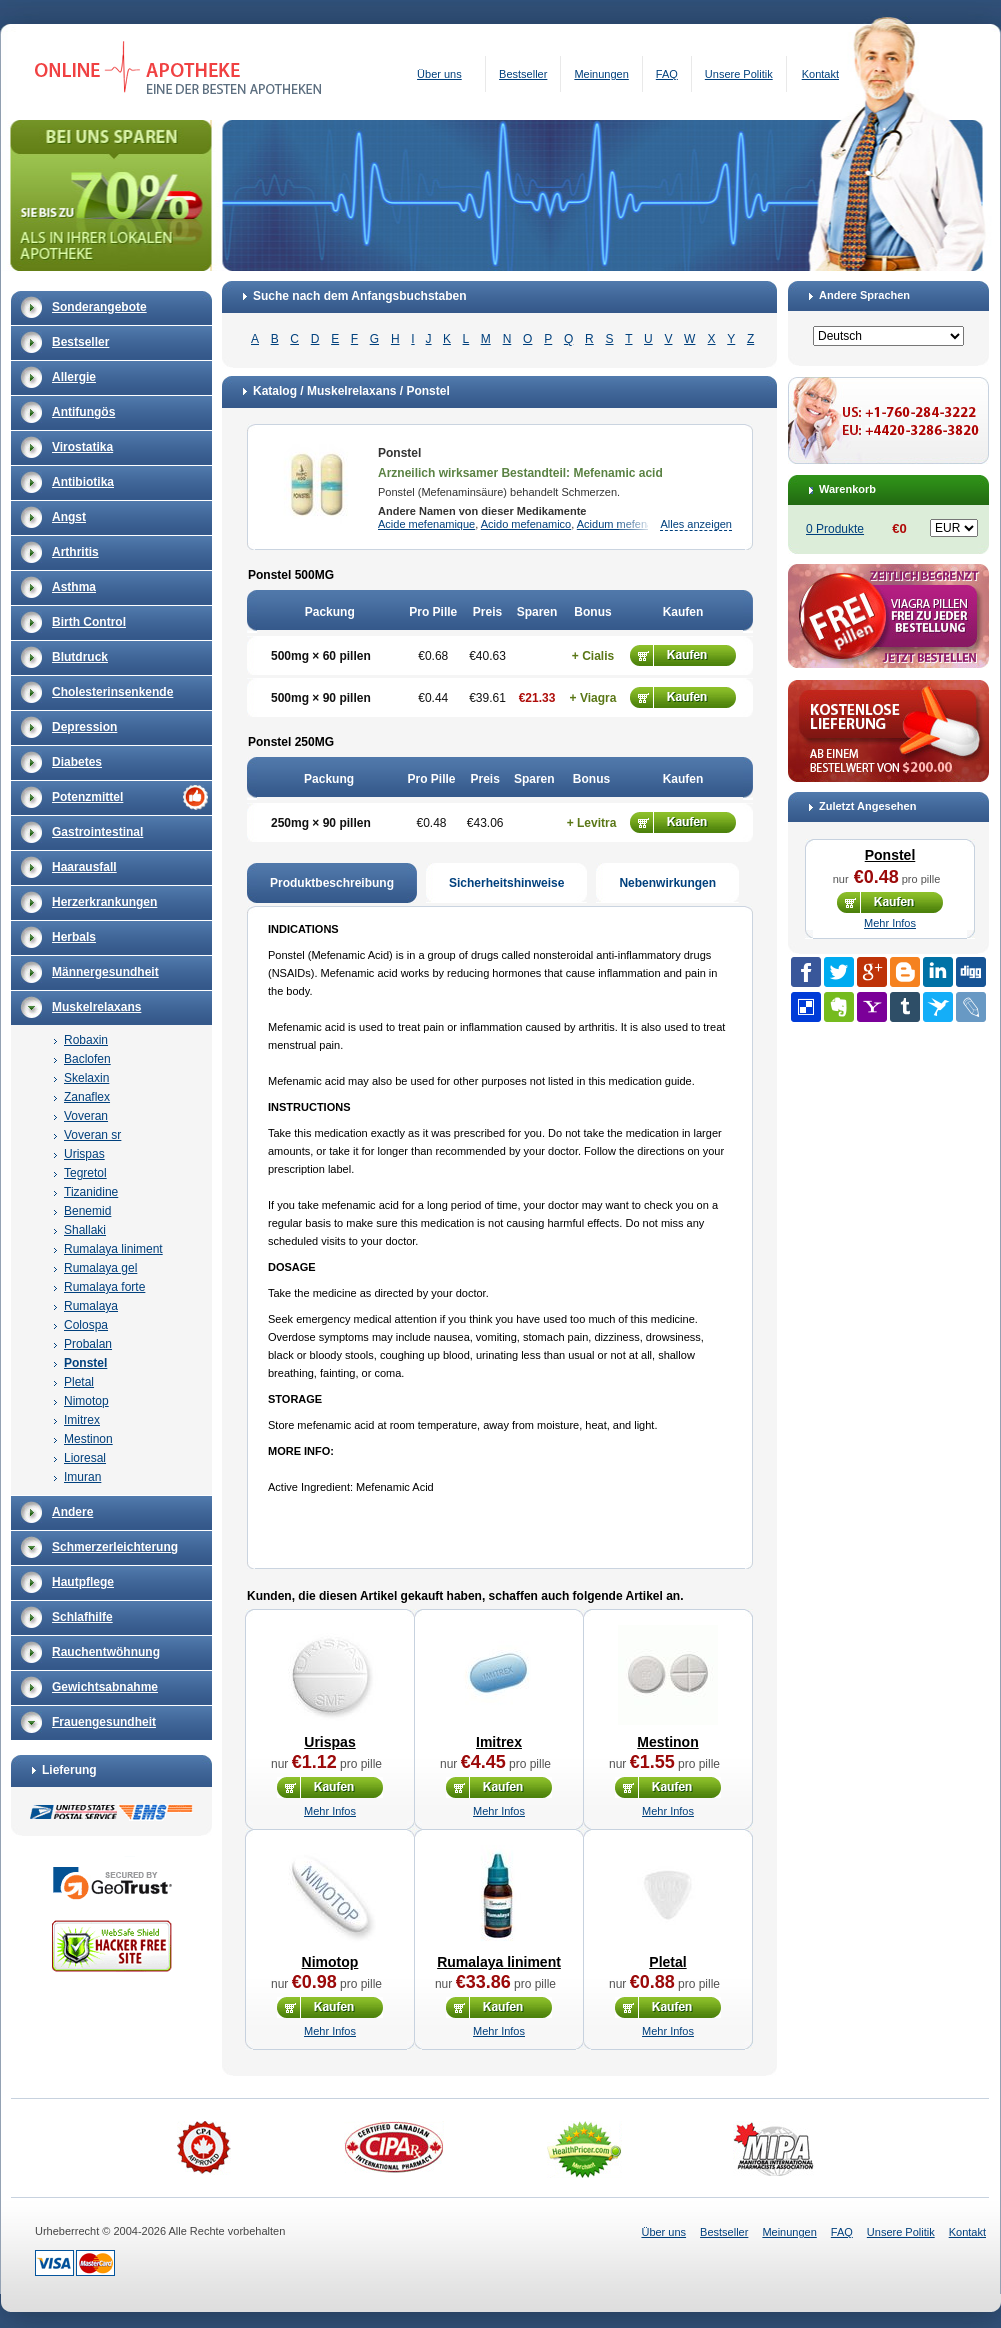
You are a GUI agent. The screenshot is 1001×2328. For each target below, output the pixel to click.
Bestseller (523, 74)
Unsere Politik (739, 74)
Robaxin (86, 1040)
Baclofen (87, 1059)
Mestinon (88, 1439)
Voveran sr (92, 1135)
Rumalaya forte (104, 1287)
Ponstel (85, 1363)
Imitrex (82, 1420)
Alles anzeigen (696, 524)
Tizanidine (91, 1192)
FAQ (667, 74)
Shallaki (85, 1230)
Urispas (84, 1154)
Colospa (86, 1325)
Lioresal (85, 1458)
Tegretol (85, 1173)
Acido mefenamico (526, 524)
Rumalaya (91, 1306)
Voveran (86, 1116)
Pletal (79, 1382)
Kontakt (820, 74)
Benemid (87, 1211)
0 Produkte (835, 529)
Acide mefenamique (426, 524)
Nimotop (86, 1401)
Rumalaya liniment (113, 1249)
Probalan (88, 1344)
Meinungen (601, 74)
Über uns (439, 74)
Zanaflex (87, 1097)
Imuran (82, 1477)
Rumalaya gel (100, 1268)
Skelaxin (86, 1078)
